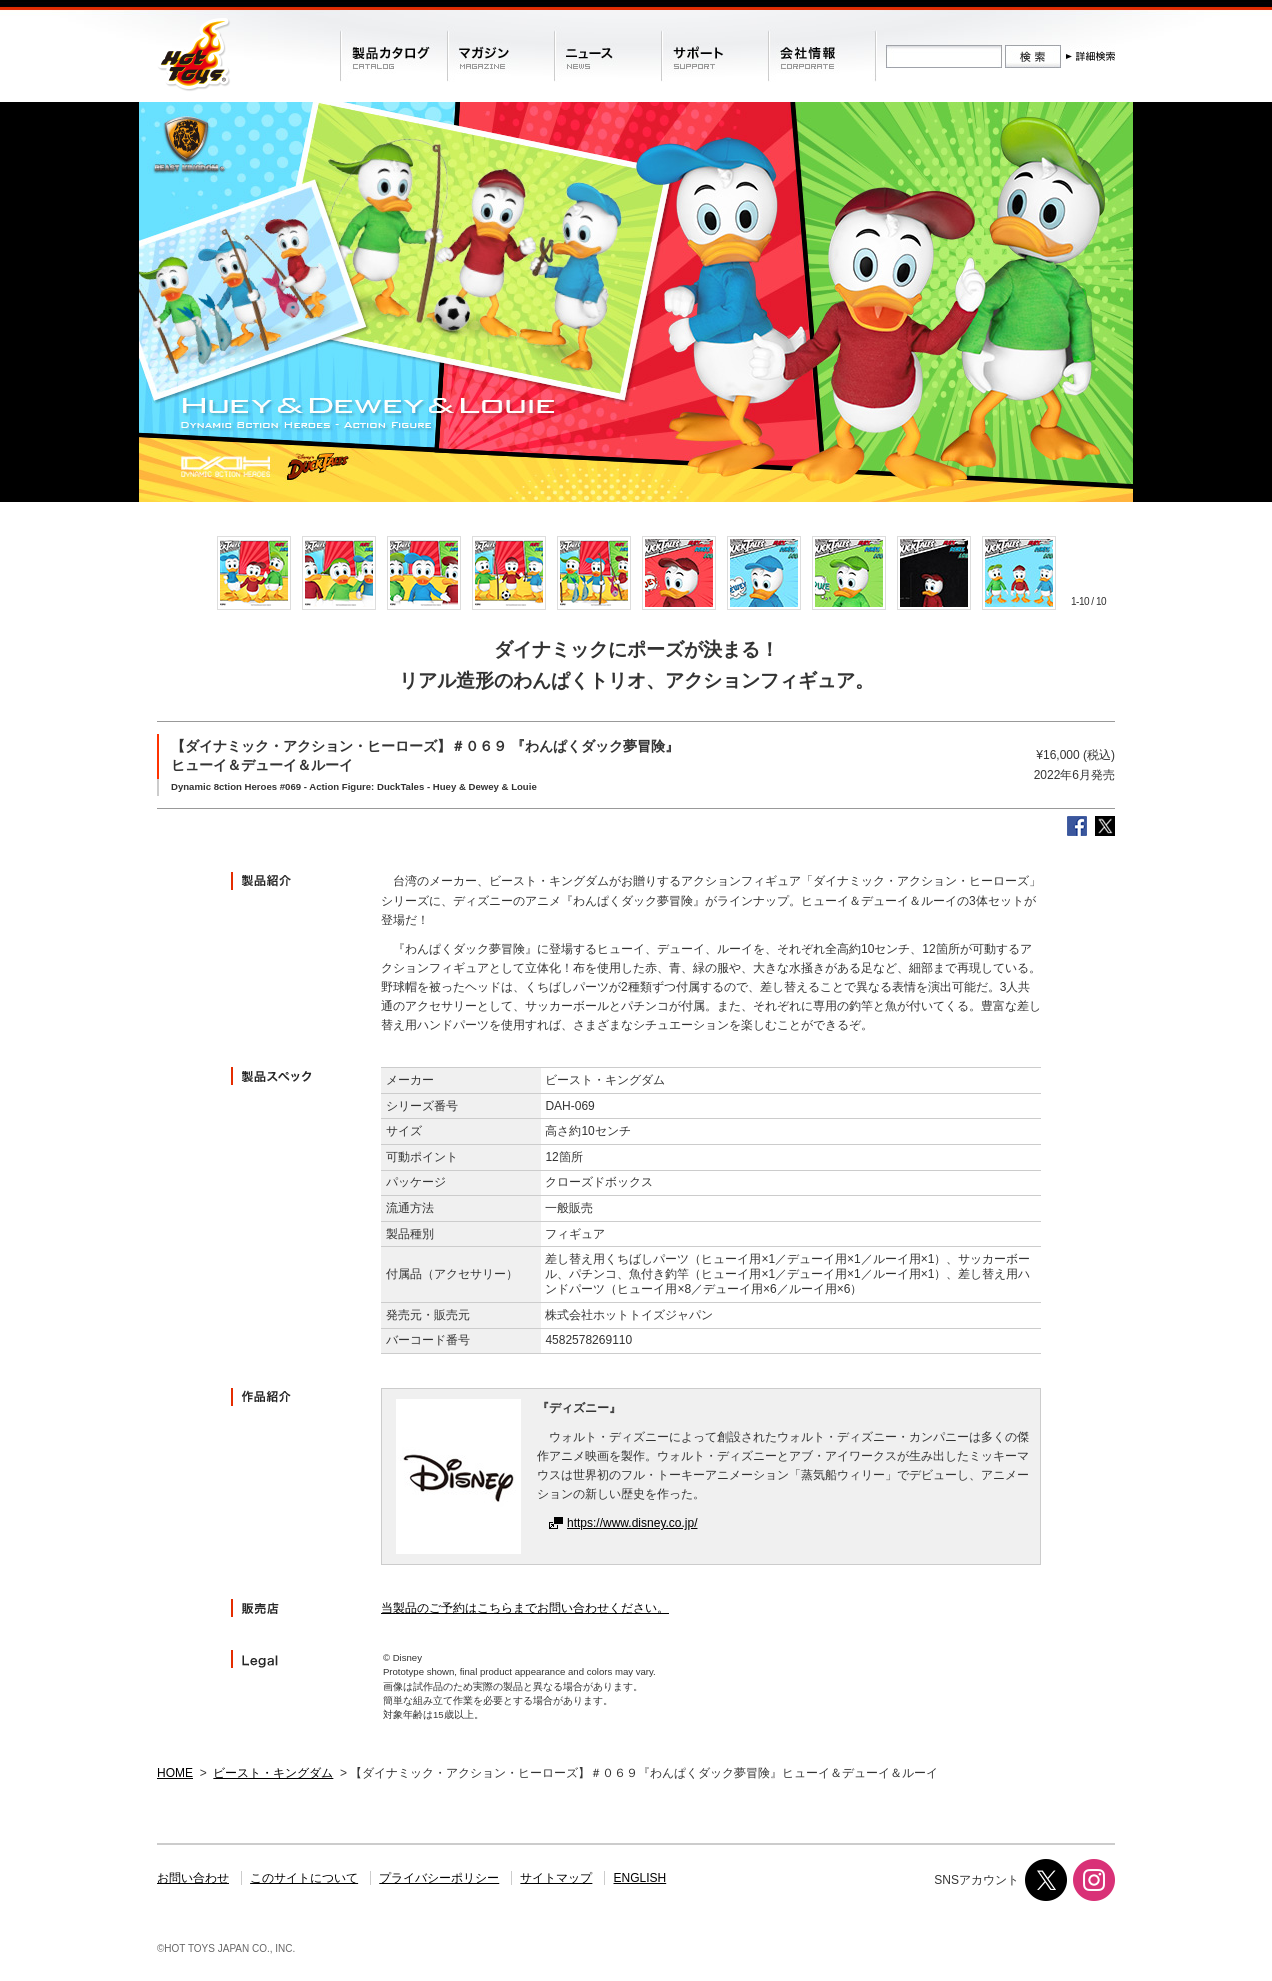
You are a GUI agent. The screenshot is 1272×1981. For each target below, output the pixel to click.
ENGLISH (640, 1878)
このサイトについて (304, 1878)
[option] (253, 573)
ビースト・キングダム (273, 1773)
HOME (175, 1773)
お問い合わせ (193, 1878)
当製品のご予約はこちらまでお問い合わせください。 (525, 1608)
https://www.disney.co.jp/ (632, 1523)
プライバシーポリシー (439, 1878)
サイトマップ (556, 1878)
